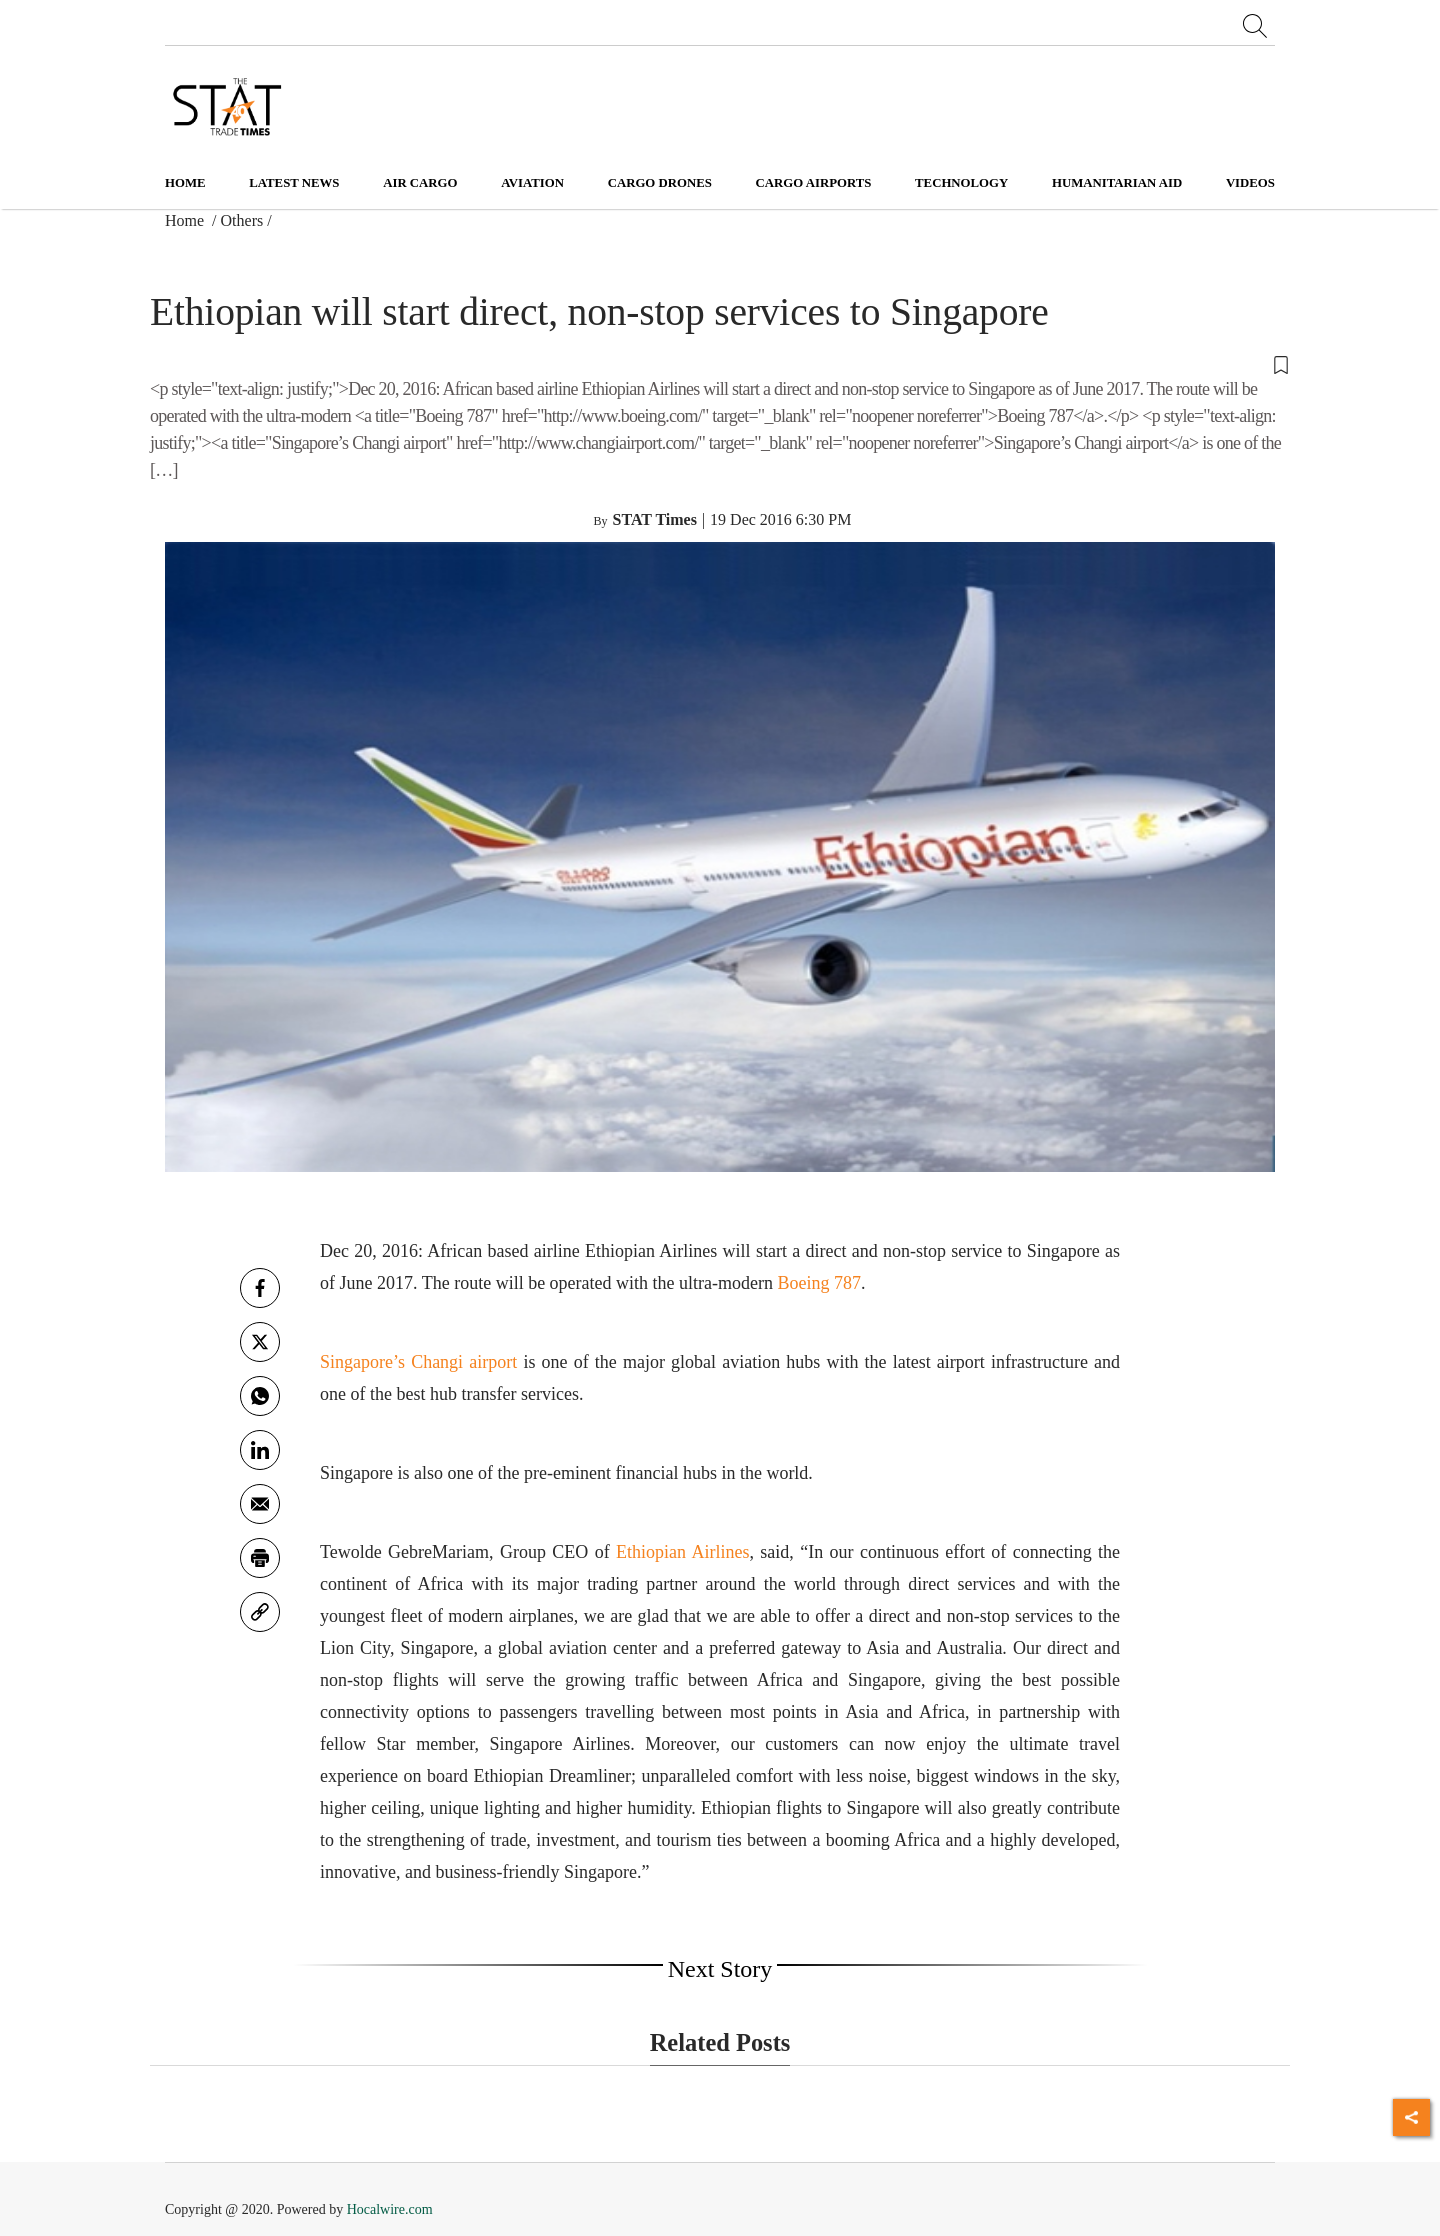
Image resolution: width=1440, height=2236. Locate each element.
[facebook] (260, 1288)
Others (242, 220)
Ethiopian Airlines (682, 1552)
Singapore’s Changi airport (418, 1362)
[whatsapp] (260, 1396)
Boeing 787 (820, 1283)
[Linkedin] (260, 1450)
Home (185, 183)
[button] (720, 364)
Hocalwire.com (390, 2209)
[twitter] (260, 1342)
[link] (260, 1612)
